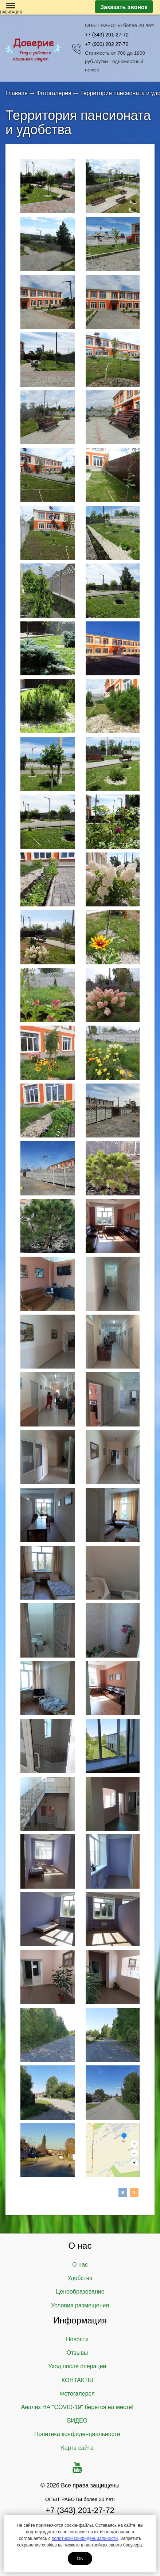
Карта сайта (77, 2448)
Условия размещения (80, 2305)
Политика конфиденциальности (77, 2434)
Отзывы (77, 2353)
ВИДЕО (77, 2420)
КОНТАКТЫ (77, 2380)
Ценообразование (79, 2291)
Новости (77, 2339)
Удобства (80, 2278)
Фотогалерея (77, 2393)
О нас (80, 2264)
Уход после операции (77, 2366)
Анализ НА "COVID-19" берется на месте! (77, 2407)
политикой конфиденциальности (85, 2538)
